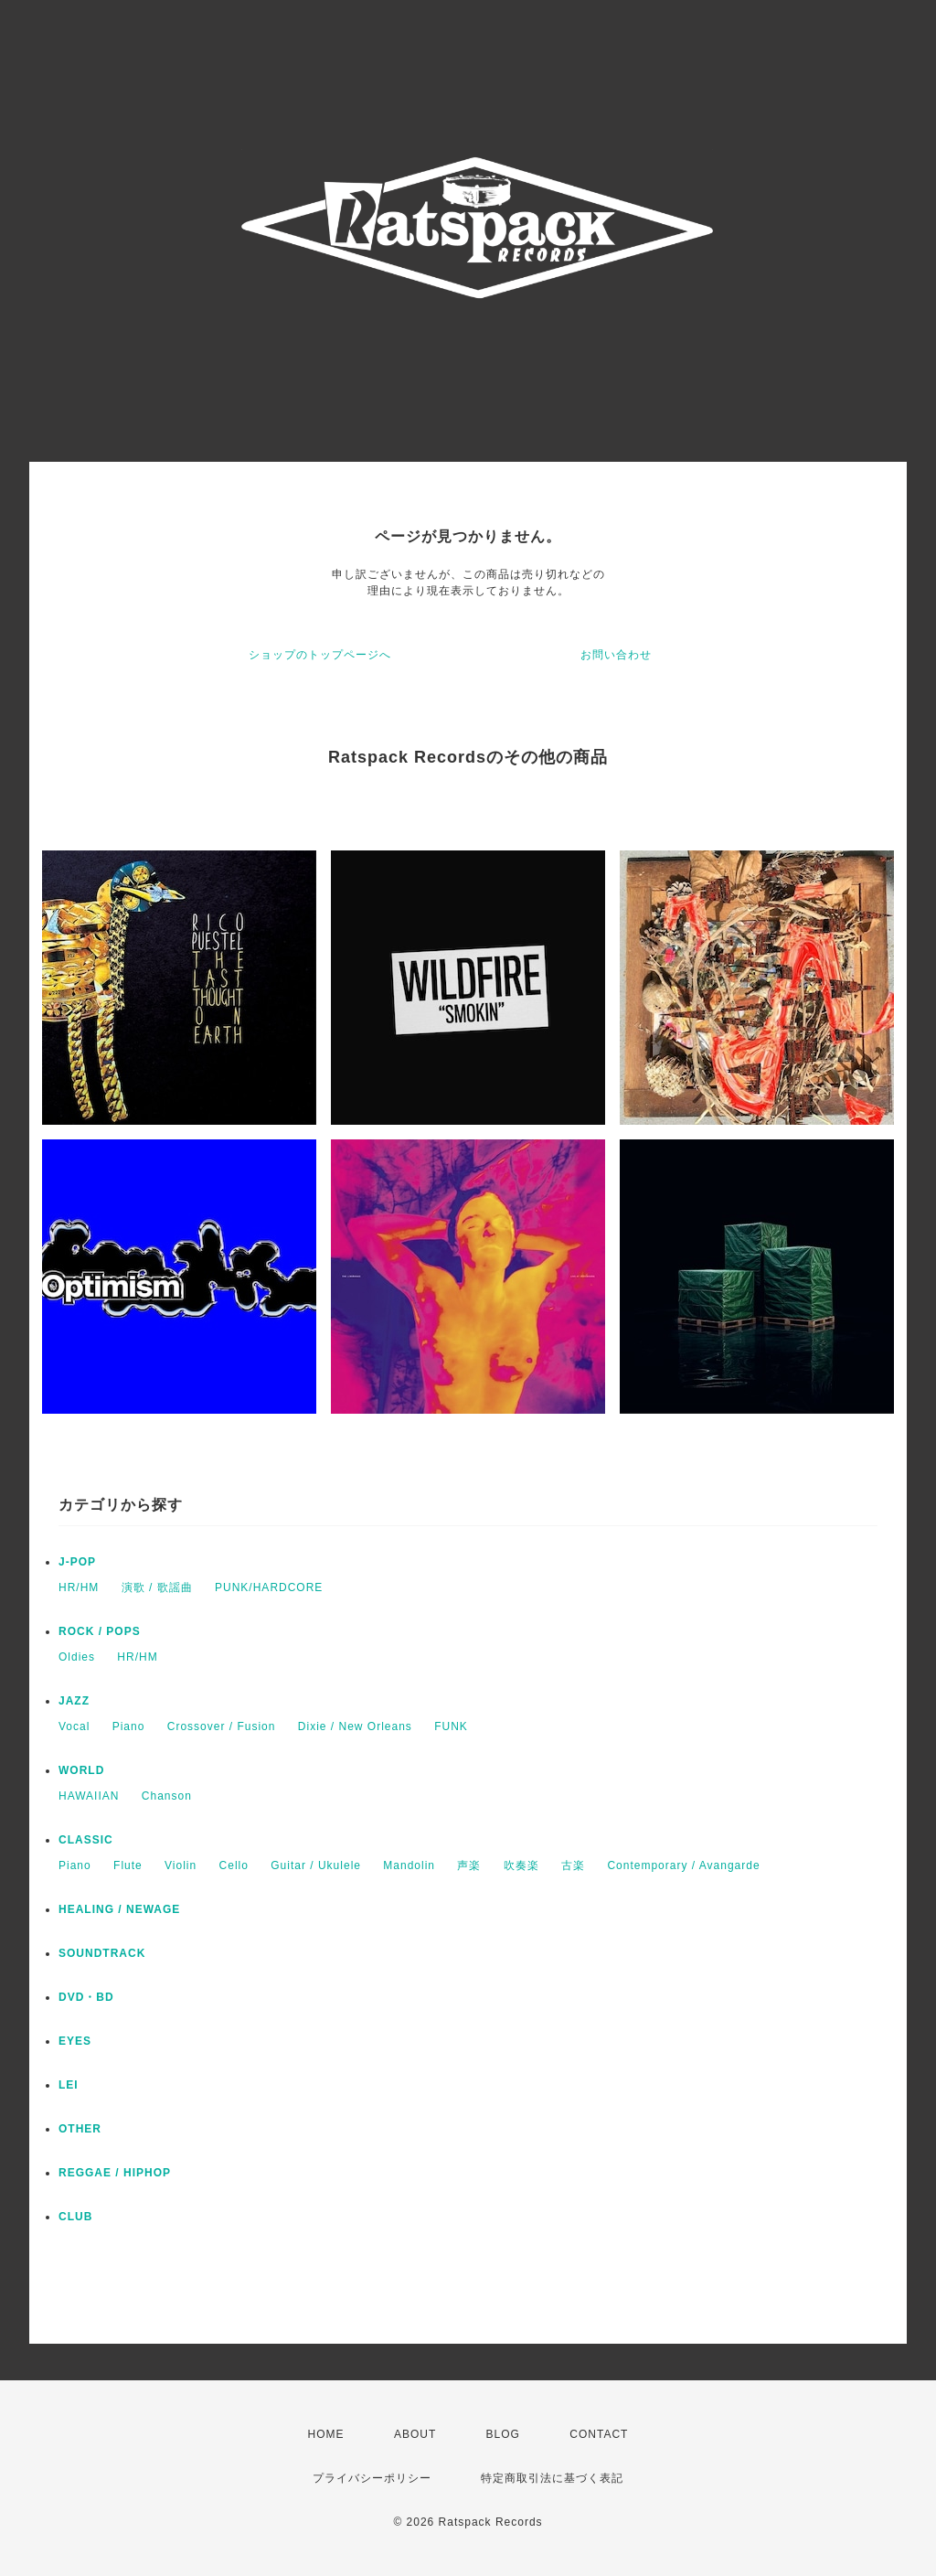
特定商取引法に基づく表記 (552, 2478)
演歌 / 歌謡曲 (157, 1587)
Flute (128, 1865)
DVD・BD (86, 1997)
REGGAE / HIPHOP (114, 2172)
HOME (326, 2434)
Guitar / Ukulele (316, 1865)
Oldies (76, 1657)
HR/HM (78, 1587)
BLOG (503, 2434)
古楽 (573, 1865)
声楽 (469, 1865)
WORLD (81, 1770)
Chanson (167, 1796)
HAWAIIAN (88, 1796)
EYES (74, 2041)
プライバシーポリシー (372, 2478)
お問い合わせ (616, 654)
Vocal (74, 1726)
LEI (68, 2085)
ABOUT (415, 2434)
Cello (234, 1865)
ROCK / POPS (99, 1631)
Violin (181, 1865)
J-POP (77, 1561)
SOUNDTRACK (101, 1953)
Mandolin (409, 1865)
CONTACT (598, 2434)
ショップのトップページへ (320, 654)
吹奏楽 (521, 1865)
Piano (128, 1726)
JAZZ (74, 1700)
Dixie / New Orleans (355, 1726)
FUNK (451, 1726)
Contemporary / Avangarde (683, 1865)
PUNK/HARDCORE (269, 1587)
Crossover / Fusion (221, 1726)
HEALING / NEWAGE (119, 1909)
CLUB (75, 2216)
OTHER (79, 2128)
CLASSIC (85, 1839)
